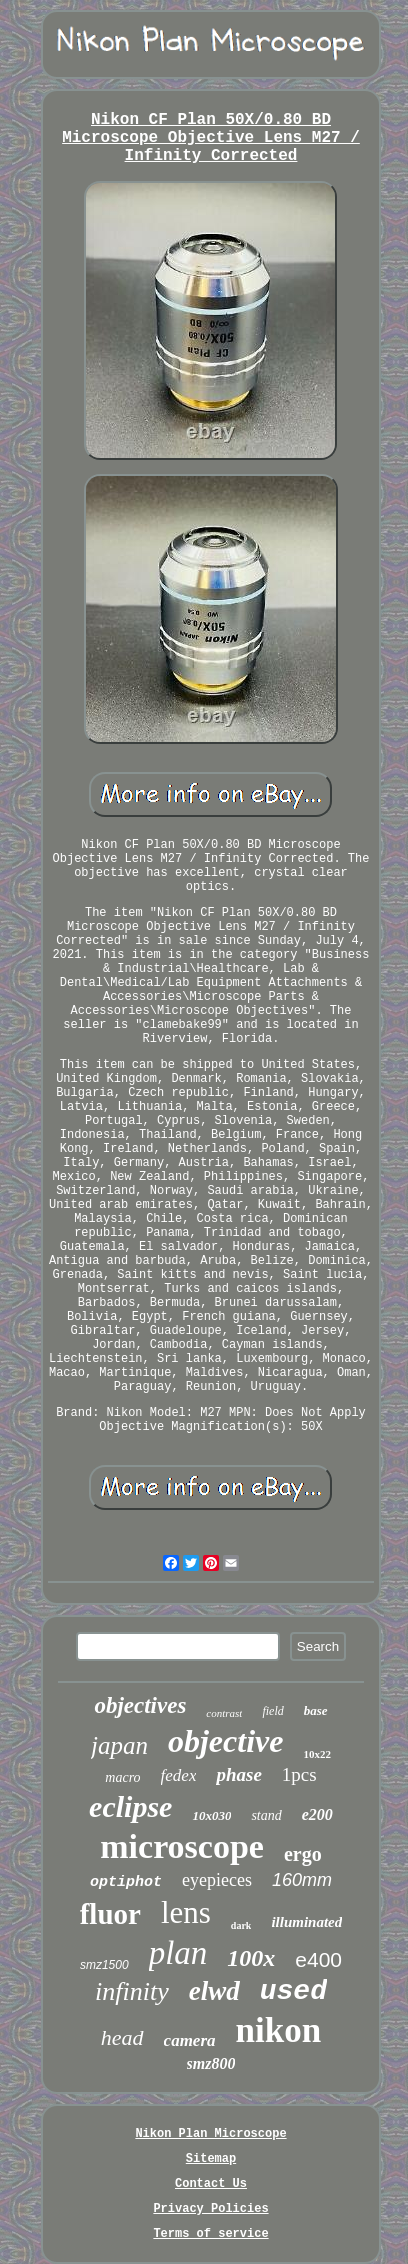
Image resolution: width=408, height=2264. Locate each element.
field (272, 1711)
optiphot (126, 1882)
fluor (110, 1914)
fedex (179, 1775)
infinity (132, 1991)
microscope (182, 1846)
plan (178, 1953)
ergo (303, 1854)
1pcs (299, 1774)
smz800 (211, 2063)
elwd (214, 1991)
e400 (318, 1959)
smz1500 (104, 1965)
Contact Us (211, 2184)
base (316, 1710)
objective (225, 1741)
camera (190, 2040)
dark (241, 1925)
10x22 (317, 1754)
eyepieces (217, 1880)
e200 (317, 1814)
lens (186, 1912)
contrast (224, 1713)
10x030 (211, 1815)
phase (238, 1774)
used (293, 1991)
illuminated (306, 1922)
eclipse (130, 1806)
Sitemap (211, 2159)
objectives (140, 1705)
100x (251, 1958)
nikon (279, 2030)
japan (119, 1745)
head (122, 2037)
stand (266, 1815)
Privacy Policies (210, 2209)
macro (122, 1777)
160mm (302, 1880)
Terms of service (210, 2234)
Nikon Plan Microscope (210, 2134)
